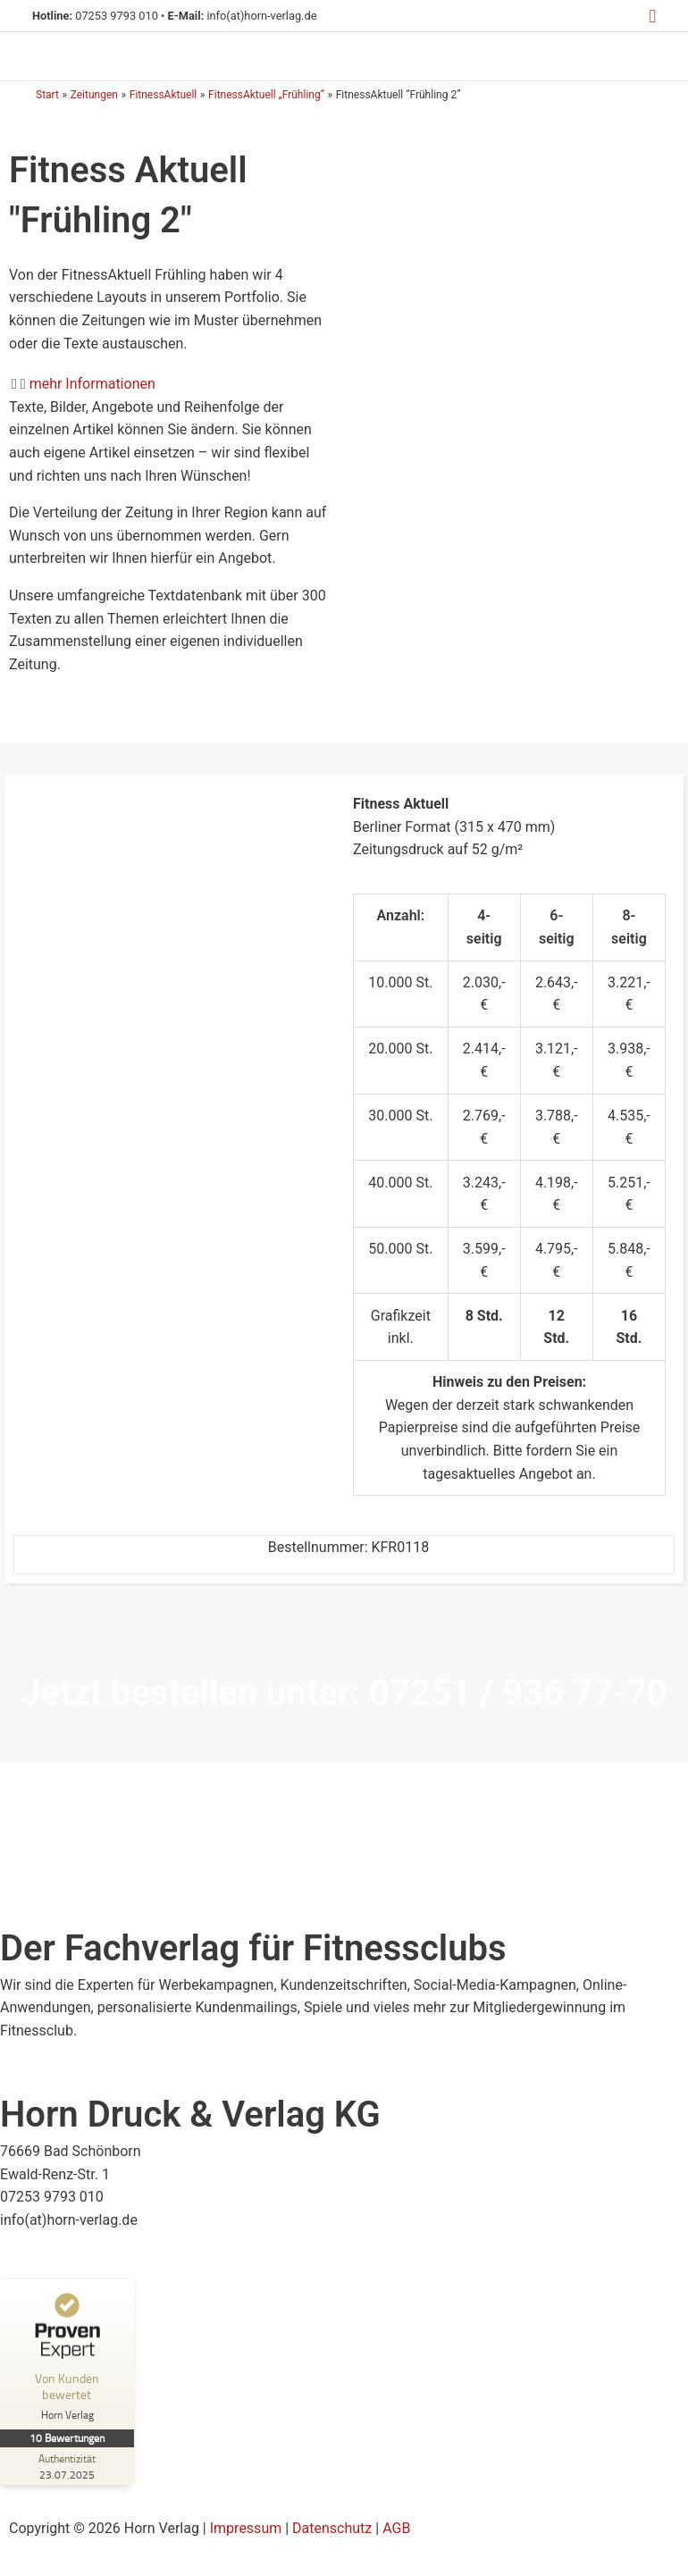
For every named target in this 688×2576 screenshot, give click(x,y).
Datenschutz (332, 2529)
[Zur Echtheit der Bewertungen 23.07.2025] (66, 2467)
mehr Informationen (92, 384)
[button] (653, 16)
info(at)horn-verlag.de (258, 16)
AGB (396, 2529)
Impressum (246, 2529)
